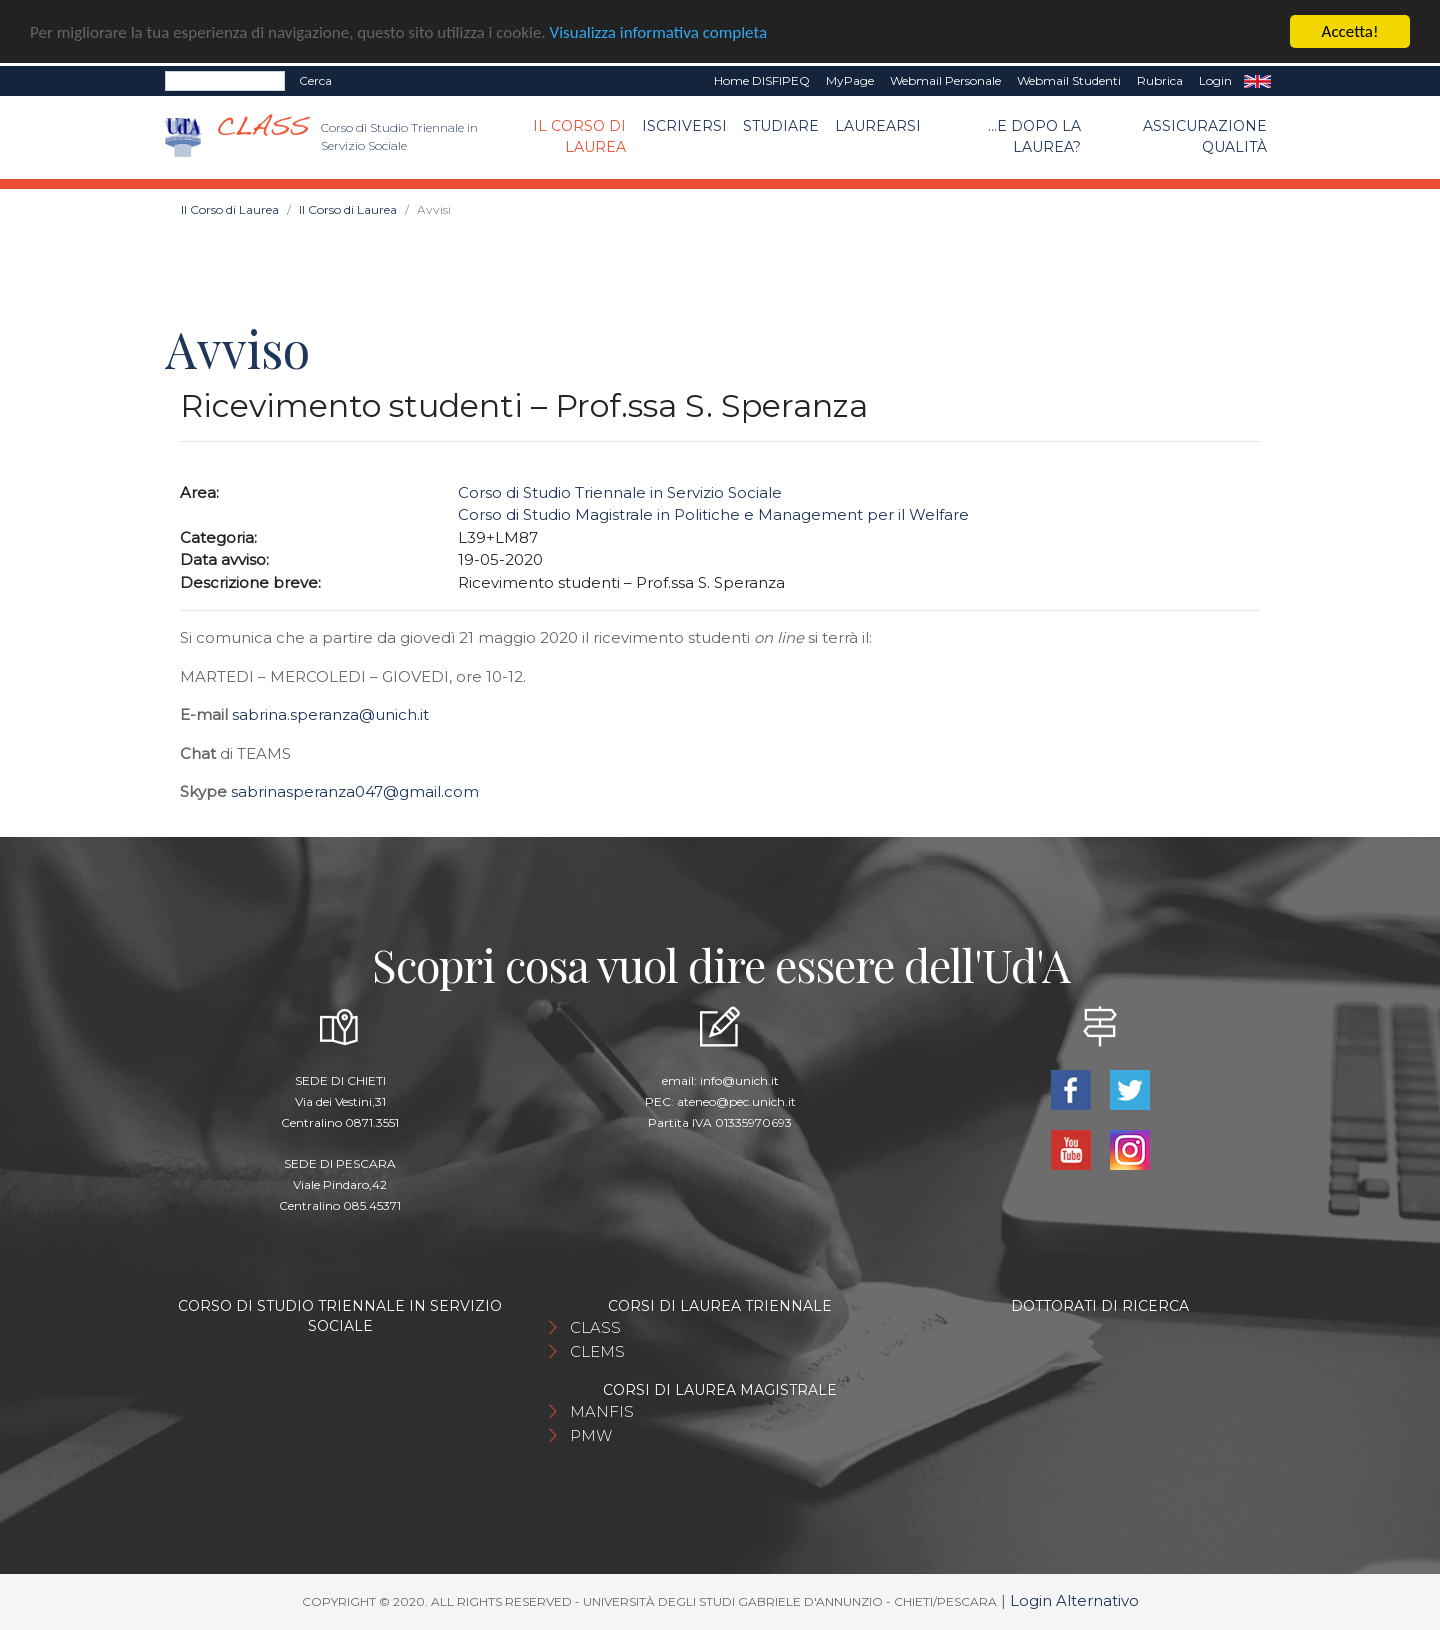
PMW (591, 1435)
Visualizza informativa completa (659, 31)
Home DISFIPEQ (762, 80)
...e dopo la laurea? (1034, 136)
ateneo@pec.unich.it (736, 1101)
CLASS (595, 1327)
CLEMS (597, 1351)
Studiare (781, 126)
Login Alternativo (1074, 1600)
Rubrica (1160, 80)
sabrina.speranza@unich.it (330, 714)
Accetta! (1350, 31)
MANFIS (602, 1411)
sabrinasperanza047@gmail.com (355, 791)
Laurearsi (878, 126)
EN (1257, 81)
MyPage (850, 80)
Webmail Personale (945, 80)
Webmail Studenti (1069, 80)
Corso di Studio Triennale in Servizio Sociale (620, 492)
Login (1215, 80)
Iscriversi (684, 126)
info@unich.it (739, 1080)
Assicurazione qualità (1205, 136)
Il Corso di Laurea (579, 136)
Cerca (315, 80)
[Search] (225, 81)
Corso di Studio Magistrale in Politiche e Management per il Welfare (713, 514)
